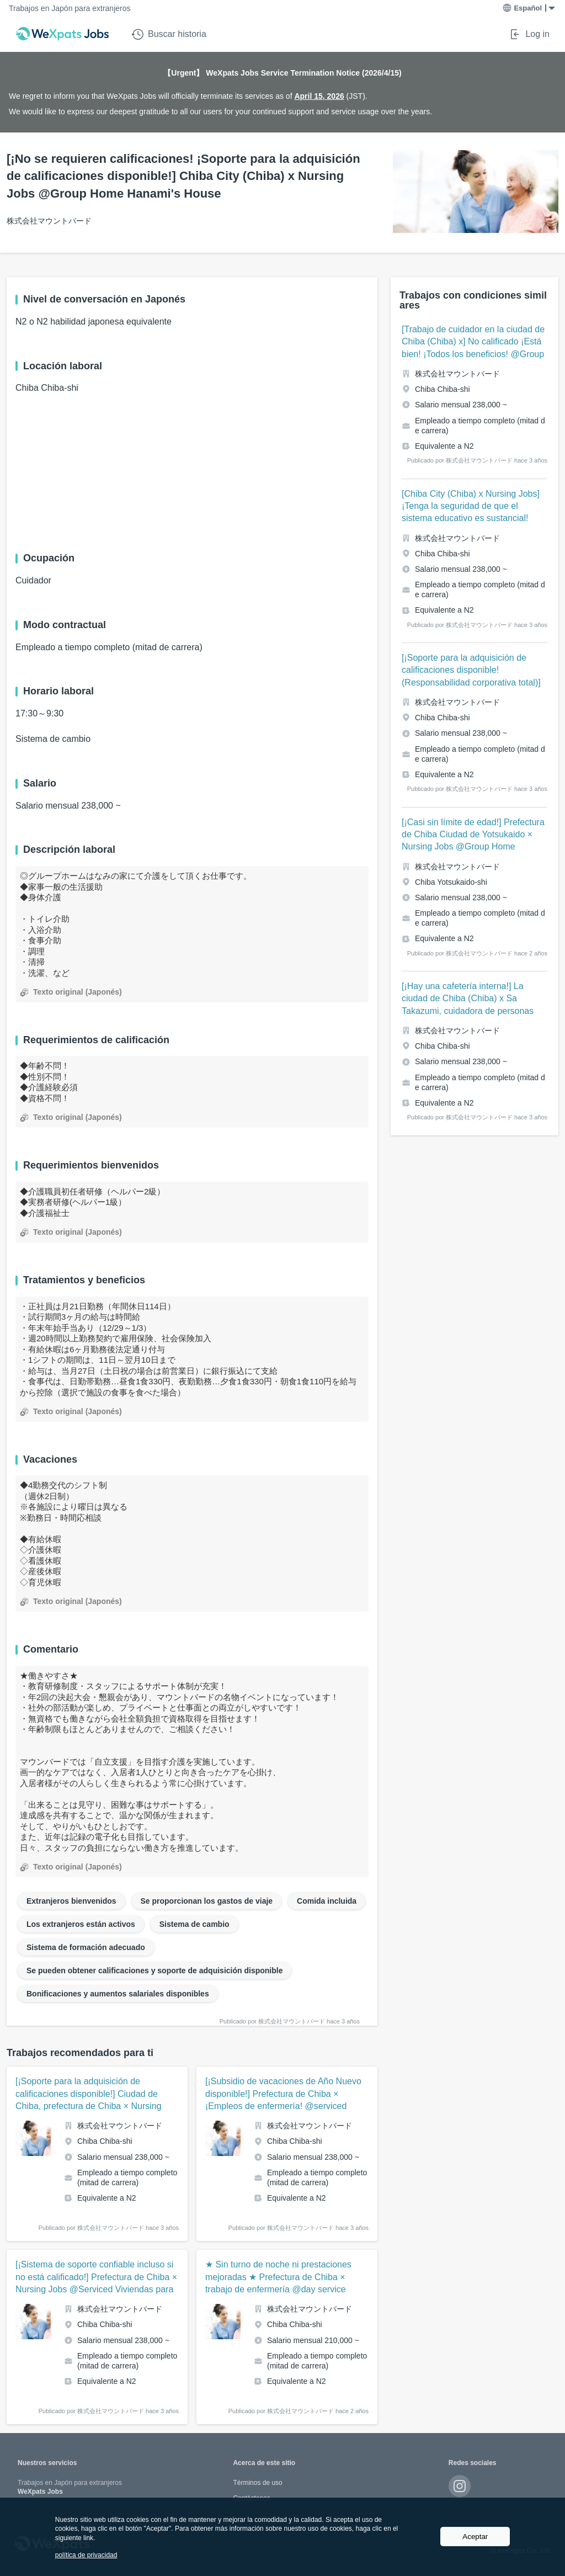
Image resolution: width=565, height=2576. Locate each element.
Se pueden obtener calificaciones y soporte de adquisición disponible (154, 1970)
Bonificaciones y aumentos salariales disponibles (117, 1993)
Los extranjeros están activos (80, 1924)
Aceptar (475, 2536)
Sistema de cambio (194, 1924)
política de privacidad (86, 2555)
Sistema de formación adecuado (85, 1947)
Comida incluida (326, 1901)
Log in (529, 34)
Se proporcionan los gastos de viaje (207, 1901)
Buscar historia (168, 34)
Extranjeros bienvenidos (71, 1901)
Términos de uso (257, 2483)
